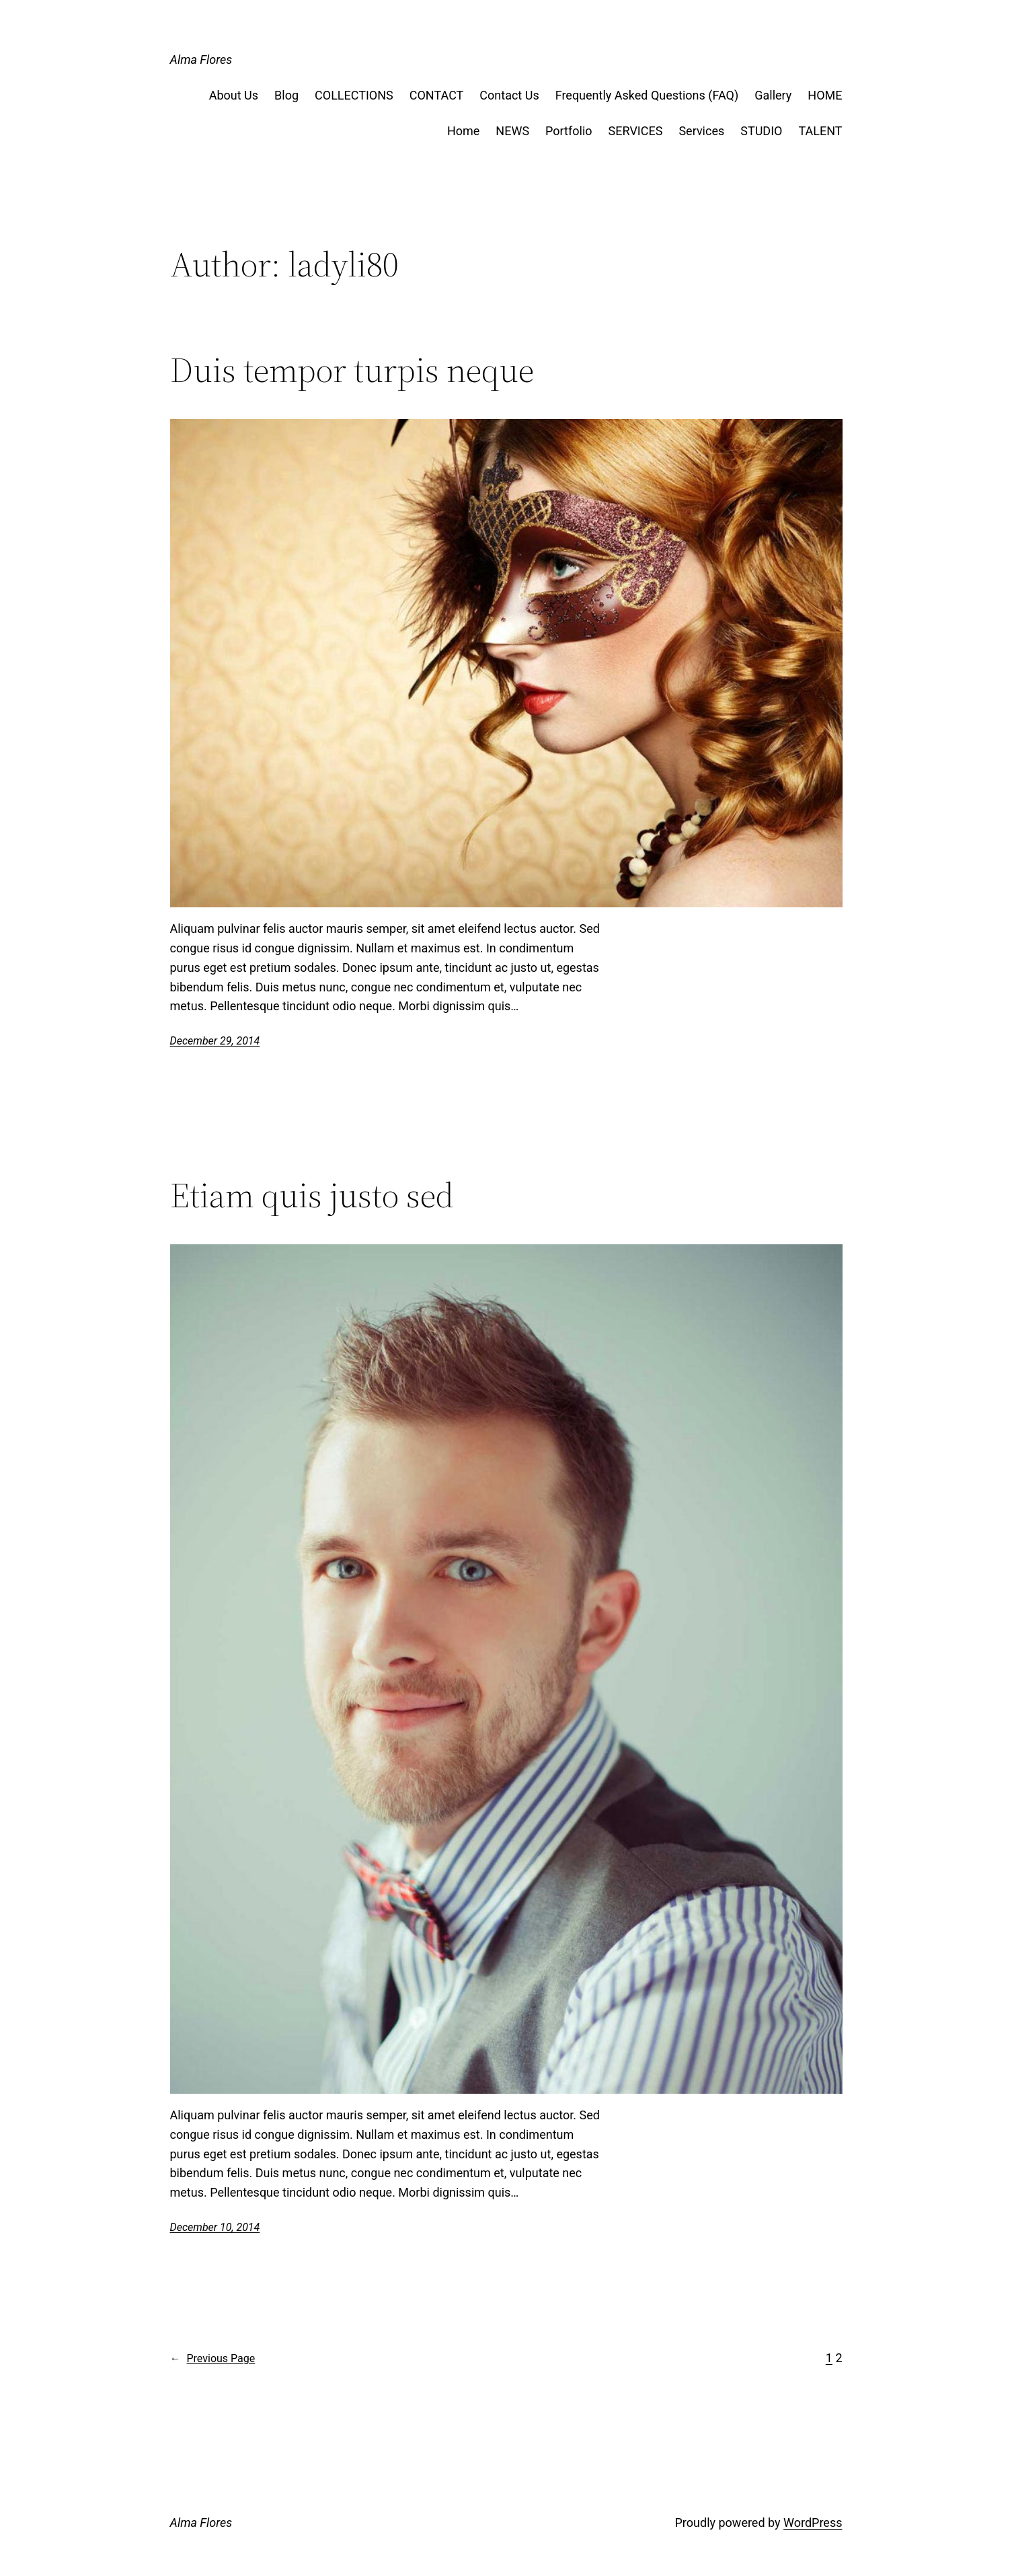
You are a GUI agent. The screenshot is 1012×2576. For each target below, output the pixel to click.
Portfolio (568, 131)
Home (463, 131)
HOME (825, 95)
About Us (233, 95)
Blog (286, 95)
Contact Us (509, 95)
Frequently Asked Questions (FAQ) (647, 95)
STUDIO (761, 131)
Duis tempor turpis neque (352, 370)
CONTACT (437, 95)
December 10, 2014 (215, 2227)
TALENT (820, 131)
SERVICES (636, 131)
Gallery (772, 95)
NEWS (512, 131)
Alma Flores (201, 59)
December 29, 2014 (215, 1040)
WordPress (812, 2522)
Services (701, 131)
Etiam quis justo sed (312, 1195)
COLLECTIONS (354, 95)
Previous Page (213, 2358)
